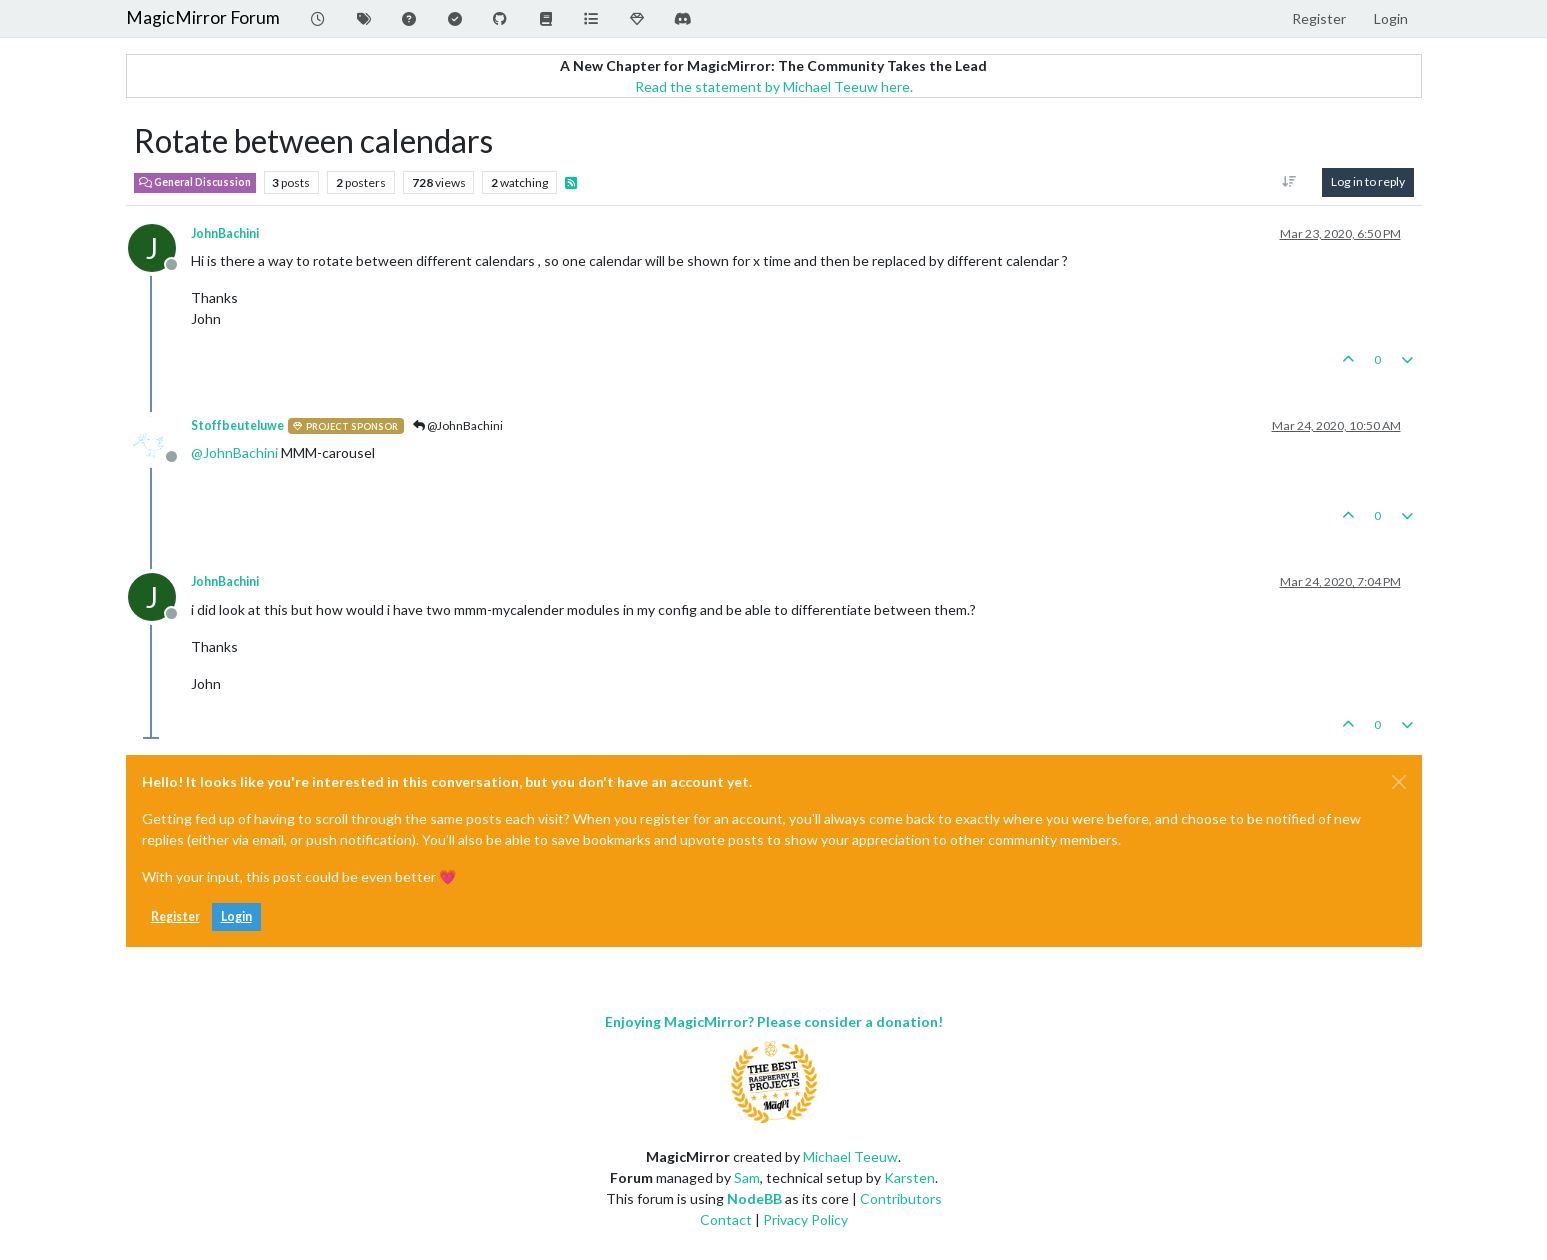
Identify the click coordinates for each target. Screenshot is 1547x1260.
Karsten (909, 1177)
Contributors (901, 1198)
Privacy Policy (805, 1219)
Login (236, 916)
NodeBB (754, 1198)
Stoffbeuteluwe (237, 425)
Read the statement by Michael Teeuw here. (774, 86)
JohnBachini (225, 233)
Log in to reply (1368, 181)
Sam (747, 1177)
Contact (726, 1219)
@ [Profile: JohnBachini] (234, 452)
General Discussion (195, 182)
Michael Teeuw (850, 1156)
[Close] (1399, 782)
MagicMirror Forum (203, 17)
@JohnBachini (458, 425)
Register (175, 916)
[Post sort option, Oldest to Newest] (1288, 182)
